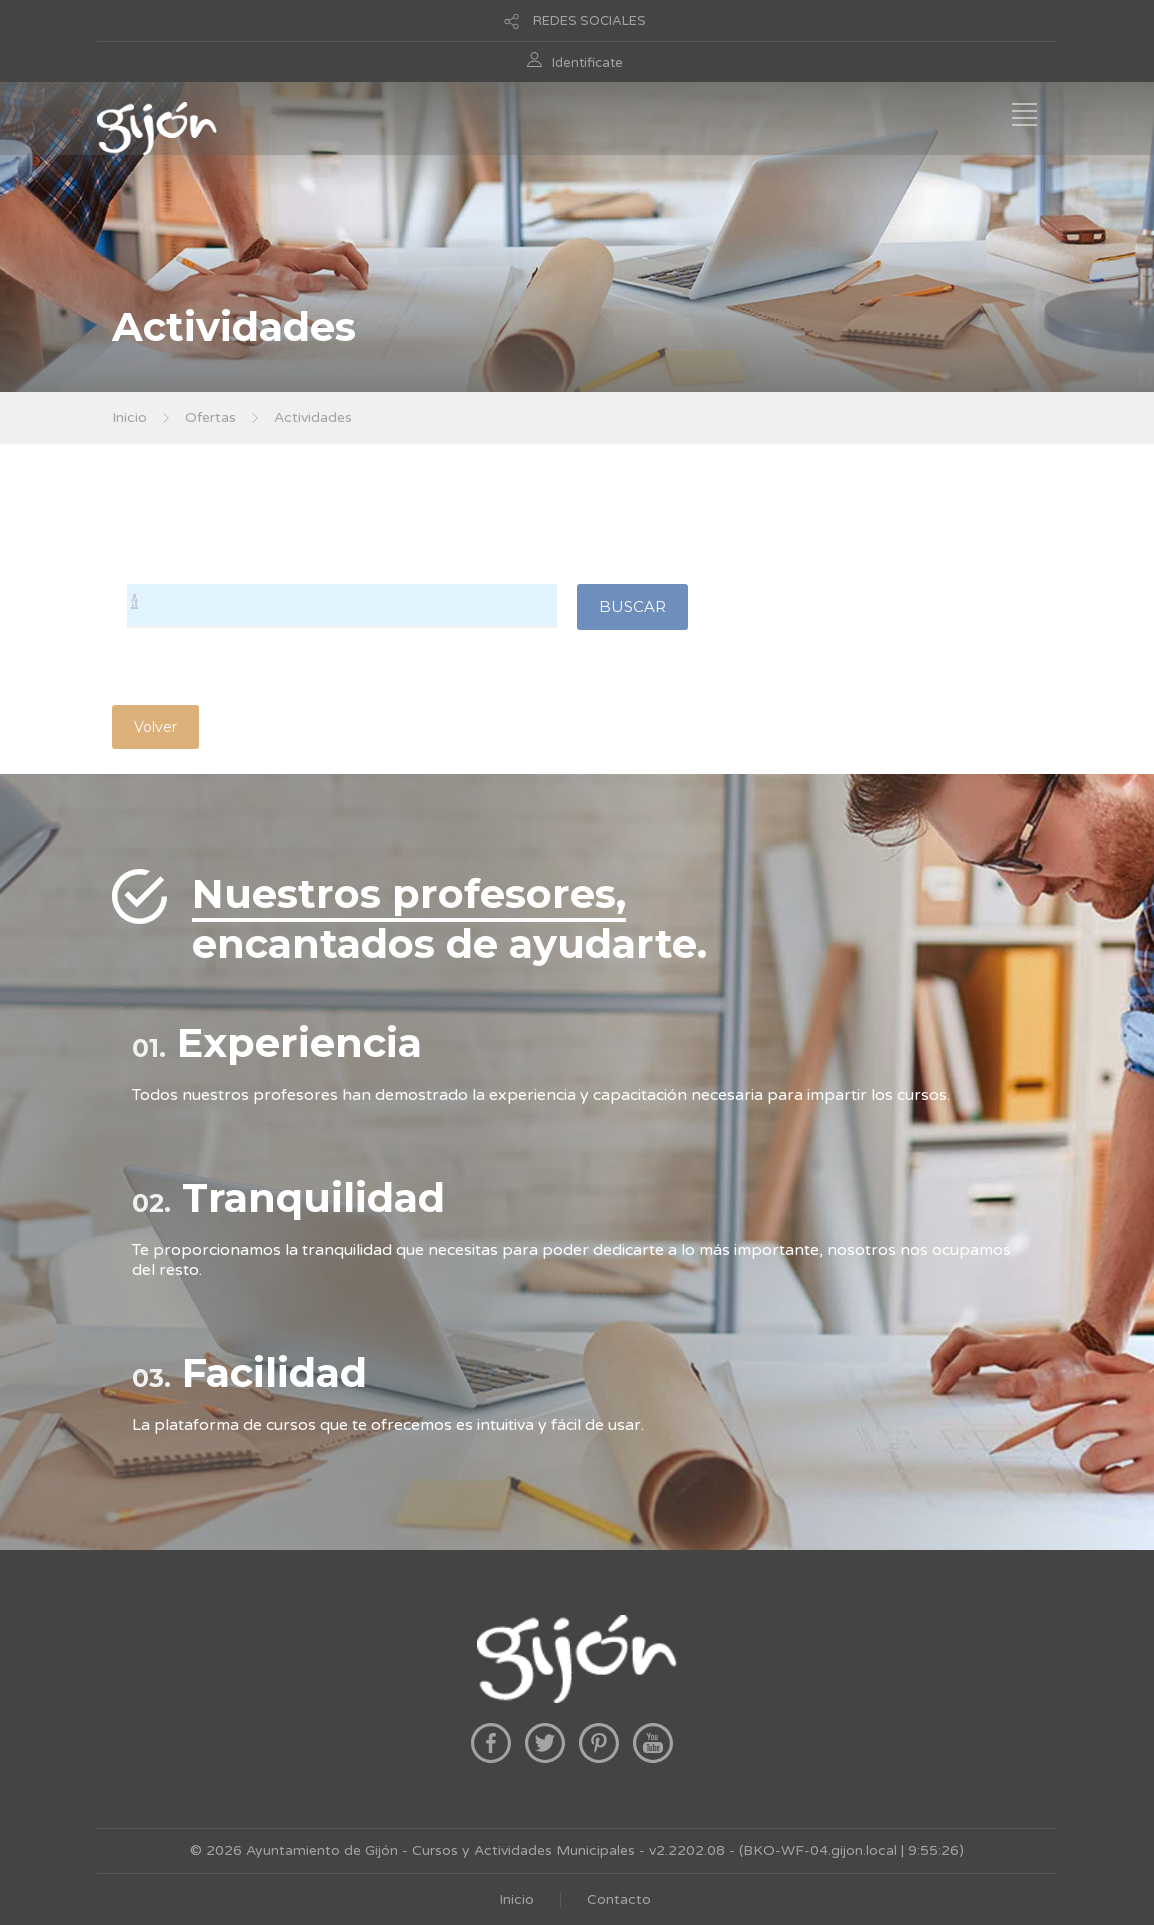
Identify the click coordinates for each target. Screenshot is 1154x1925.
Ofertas (210, 417)
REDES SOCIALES (589, 21)
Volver (155, 727)
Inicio (129, 417)
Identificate (587, 63)
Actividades (313, 417)
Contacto (619, 1899)
